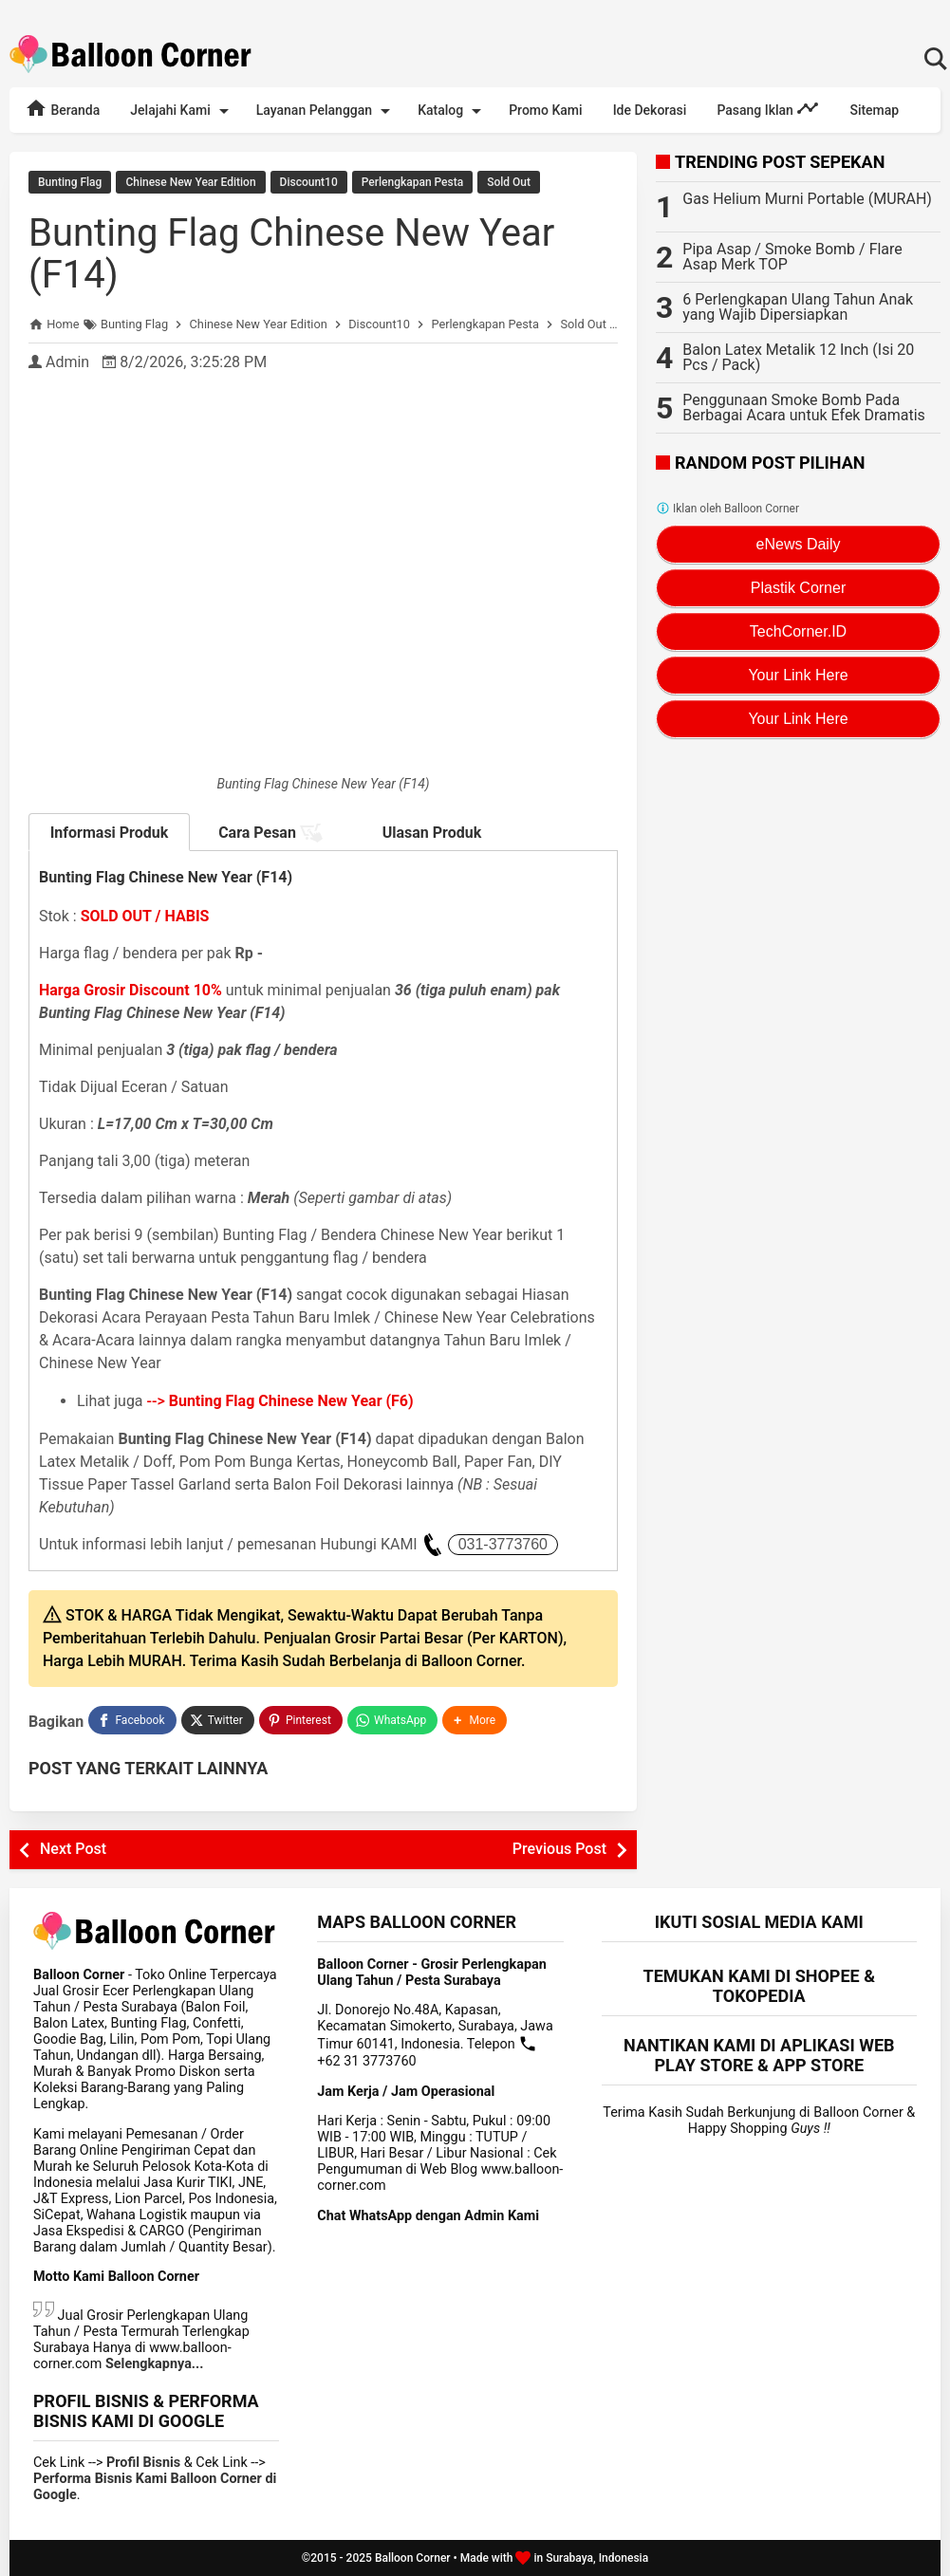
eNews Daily (798, 544)
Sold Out (509, 182)
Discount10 (309, 182)
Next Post (73, 1849)
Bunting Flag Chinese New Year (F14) (291, 254)
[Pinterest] (301, 1720)
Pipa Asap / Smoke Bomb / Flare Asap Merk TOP (792, 256)
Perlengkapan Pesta (412, 182)
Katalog (453, 111)
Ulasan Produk (432, 833)
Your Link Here (798, 675)
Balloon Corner (413, 2558)
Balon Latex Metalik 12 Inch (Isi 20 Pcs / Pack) (798, 357)
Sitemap (874, 110)
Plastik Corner (798, 588)
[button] (474, 1720)
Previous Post (559, 1849)
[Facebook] (132, 1720)
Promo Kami (545, 110)
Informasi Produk (109, 833)
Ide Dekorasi (650, 110)
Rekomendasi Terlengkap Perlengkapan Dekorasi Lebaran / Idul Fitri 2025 (475, 9)
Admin (67, 362)
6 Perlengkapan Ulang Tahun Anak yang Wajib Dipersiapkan (797, 307)
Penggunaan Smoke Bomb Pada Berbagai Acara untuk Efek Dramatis (803, 407)
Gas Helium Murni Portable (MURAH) (807, 199)
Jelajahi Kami (182, 111)
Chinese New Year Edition (190, 182)
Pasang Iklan (768, 108)
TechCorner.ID (798, 631)
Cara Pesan (270, 833)
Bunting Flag (70, 182)
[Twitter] (217, 1720)
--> (280, 1401)
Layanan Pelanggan (326, 111)
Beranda (62, 108)
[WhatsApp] (392, 1720)
